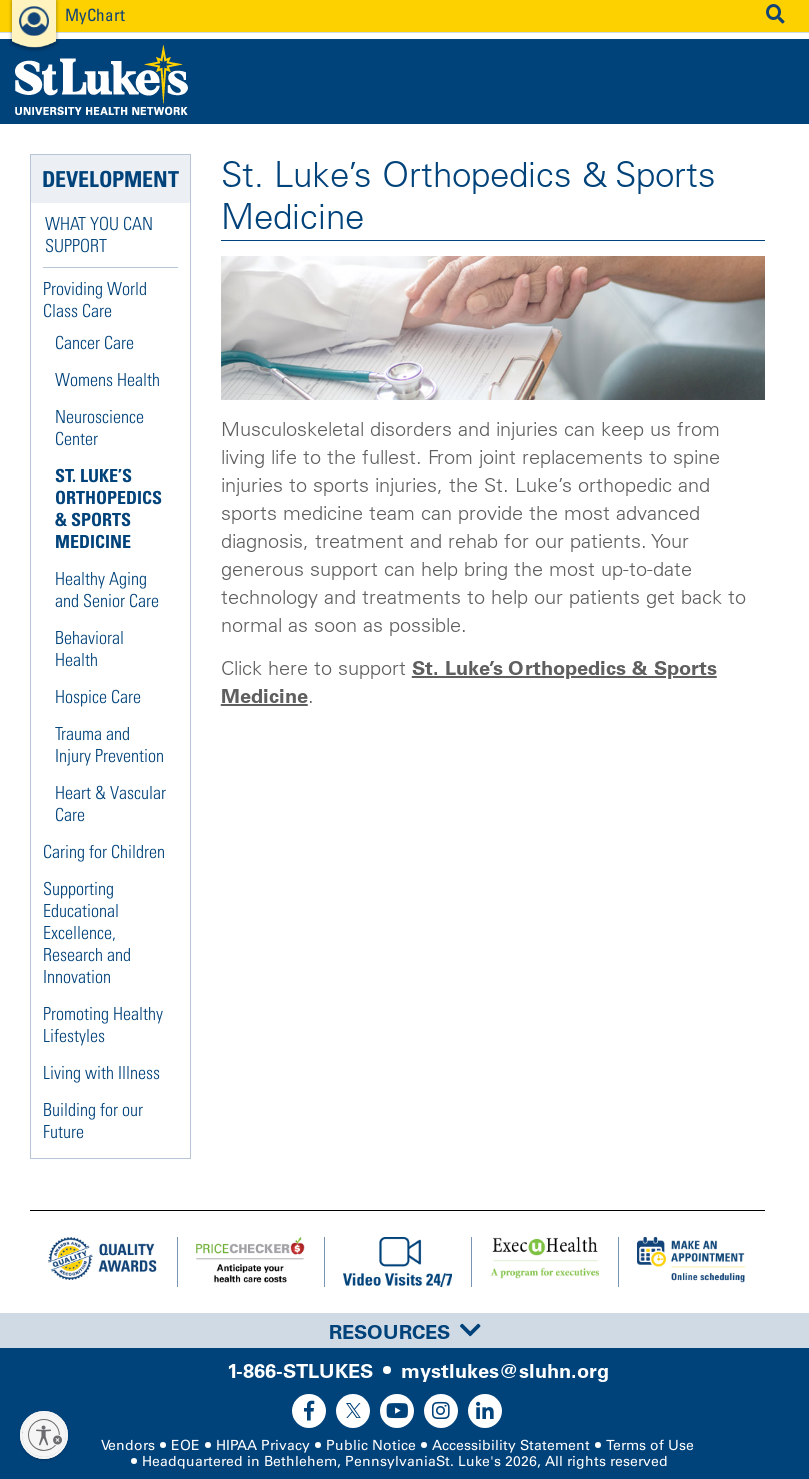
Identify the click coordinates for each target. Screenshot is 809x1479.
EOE (185, 1445)
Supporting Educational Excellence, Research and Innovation (87, 932)
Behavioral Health (89, 648)
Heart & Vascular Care (110, 803)
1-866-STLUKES (300, 1371)
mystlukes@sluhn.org (505, 1371)
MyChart (95, 14)
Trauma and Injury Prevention (109, 744)
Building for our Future (93, 1120)
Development (110, 179)
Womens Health (107, 379)
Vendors (128, 1445)
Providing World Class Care (95, 299)
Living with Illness (101, 1072)
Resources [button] (405, 1332)
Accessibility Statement (511, 1445)
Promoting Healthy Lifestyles (103, 1024)
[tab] (404, 1330)
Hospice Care (98, 696)
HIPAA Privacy (263, 1445)
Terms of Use (650, 1445)
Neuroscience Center (99, 427)
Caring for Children (104, 851)
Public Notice (371, 1445)
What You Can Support (99, 234)
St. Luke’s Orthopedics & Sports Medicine (108, 508)
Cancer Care (94, 342)
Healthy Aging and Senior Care (107, 589)
